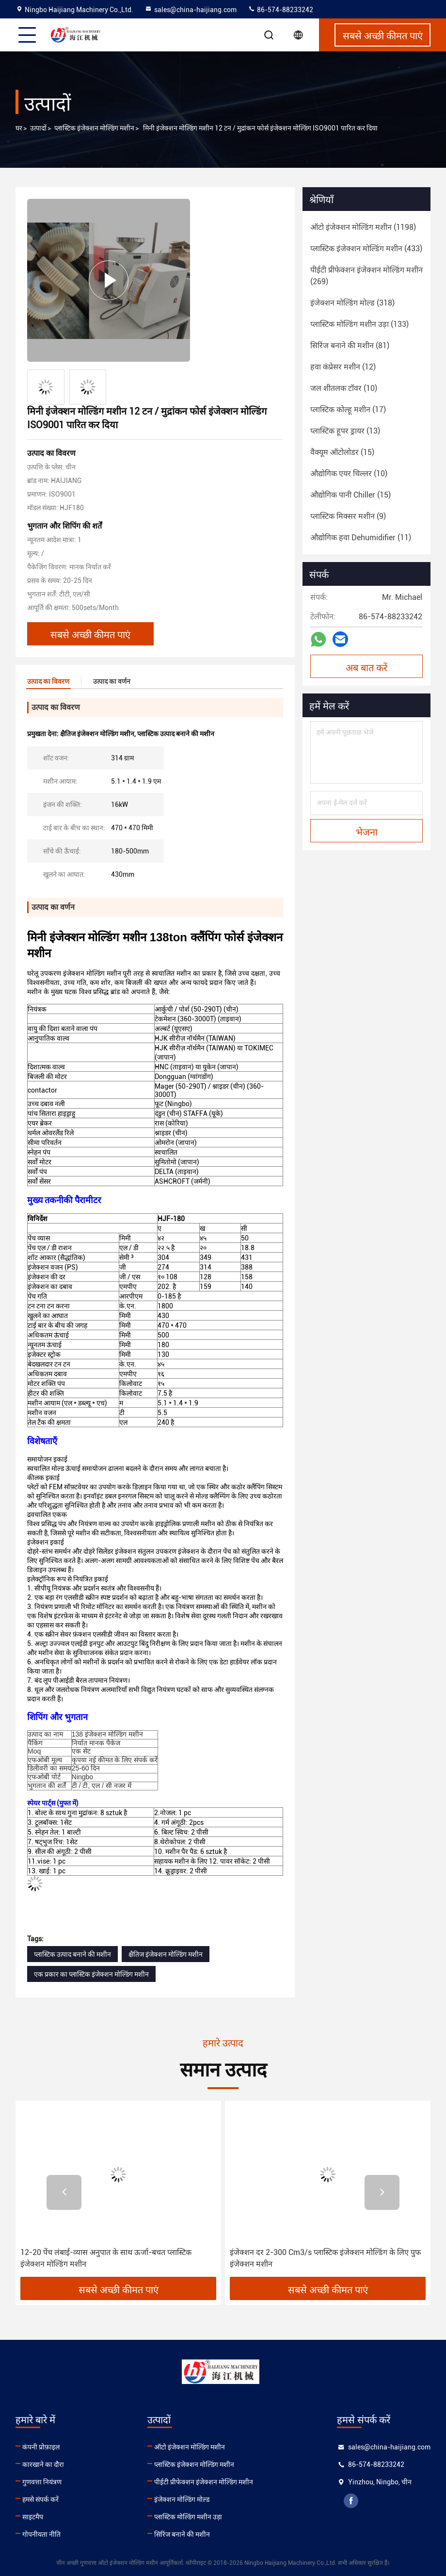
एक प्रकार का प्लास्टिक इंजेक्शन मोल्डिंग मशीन (91, 1974)
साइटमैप (32, 2517)
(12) (343, 366)
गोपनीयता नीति (41, 2534)
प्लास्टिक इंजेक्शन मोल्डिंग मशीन (94, 128)
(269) (366, 275)
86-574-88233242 (280, 10)
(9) (348, 516)
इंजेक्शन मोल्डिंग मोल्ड (181, 2499)
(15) (342, 452)
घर (19, 128)
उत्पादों (38, 128)
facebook (351, 2501)
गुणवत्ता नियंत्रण (42, 2482)
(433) (366, 248)
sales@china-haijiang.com (190, 10)
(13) (345, 430)
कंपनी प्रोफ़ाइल (41, 2447)
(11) (360, 537)
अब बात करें (366, 667)
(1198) (363, 227)
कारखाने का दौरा (43, 2464)
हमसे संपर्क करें (40, 2499)
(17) (348, 409)
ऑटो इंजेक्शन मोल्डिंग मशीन (189, 2447)
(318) (352, 302)
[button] (64, 2192)
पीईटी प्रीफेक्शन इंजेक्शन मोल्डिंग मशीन (203, 2482)
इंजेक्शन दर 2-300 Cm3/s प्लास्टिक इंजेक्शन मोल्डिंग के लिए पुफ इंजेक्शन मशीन (325, 2258)
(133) (359, 324)
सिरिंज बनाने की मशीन (182, 2534)
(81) (349, 345)
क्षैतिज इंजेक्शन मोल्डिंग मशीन (165, 1954)
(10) (343, 388)
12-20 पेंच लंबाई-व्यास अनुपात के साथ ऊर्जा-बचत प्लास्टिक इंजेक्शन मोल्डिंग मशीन (105, 2258)
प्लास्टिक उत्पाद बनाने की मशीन (72, 1954)
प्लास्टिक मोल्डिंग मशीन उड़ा (188, 2517)
